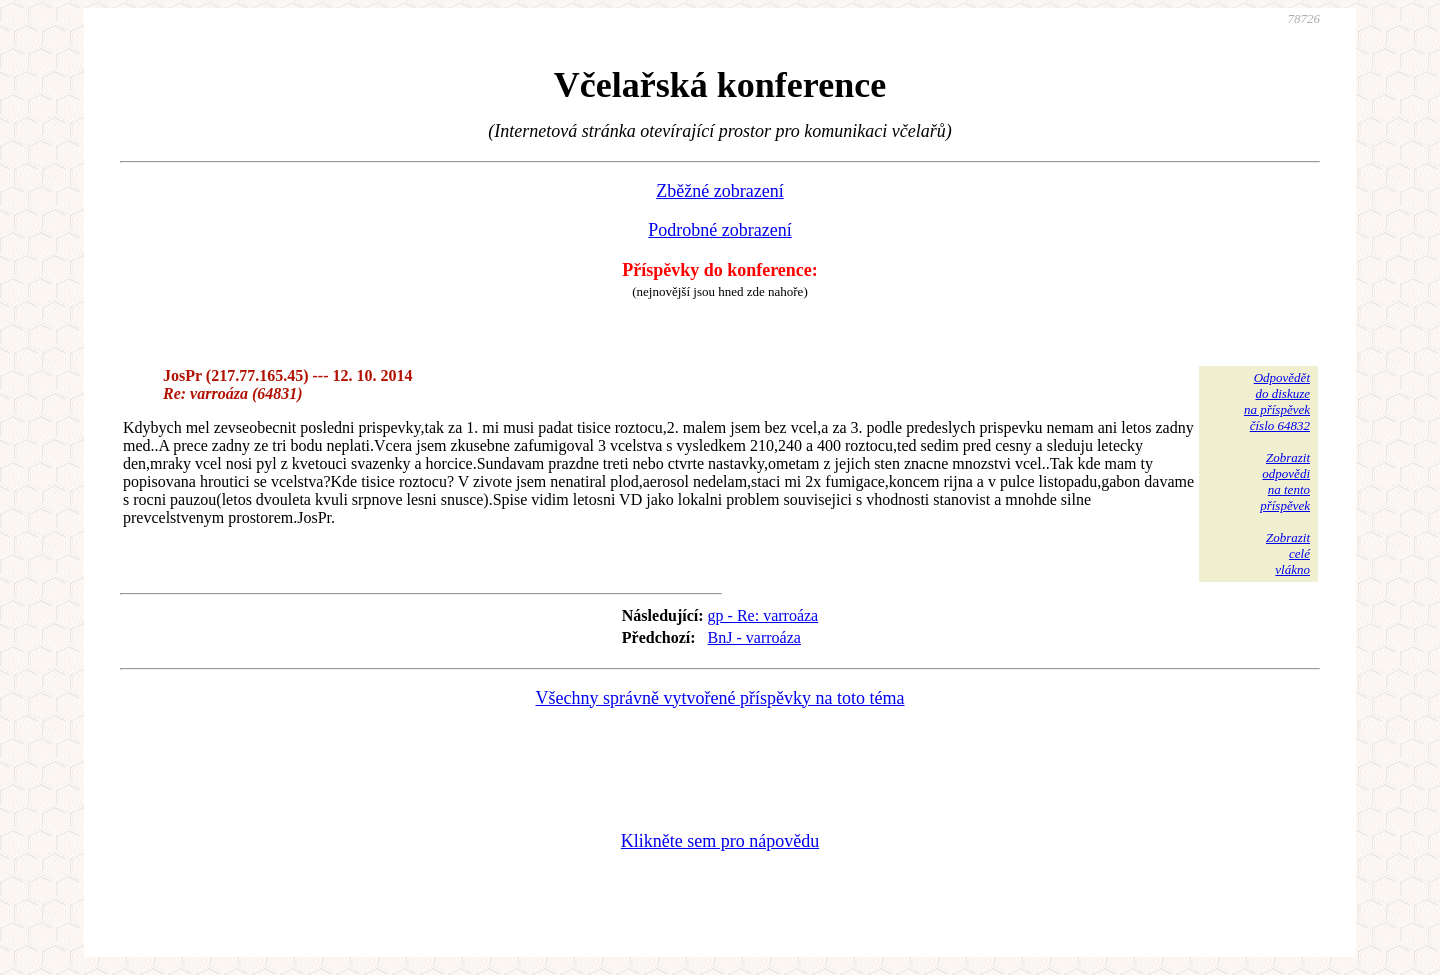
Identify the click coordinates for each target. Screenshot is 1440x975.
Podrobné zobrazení (719, 230)
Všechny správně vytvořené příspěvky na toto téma (720, 698)
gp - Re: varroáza (763, 615)
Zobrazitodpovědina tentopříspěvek (1285, 481)
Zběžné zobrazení (719, 191)
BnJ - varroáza (754, 637)
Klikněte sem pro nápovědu (720, 841)
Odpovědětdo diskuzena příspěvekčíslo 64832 (1277, 401)
